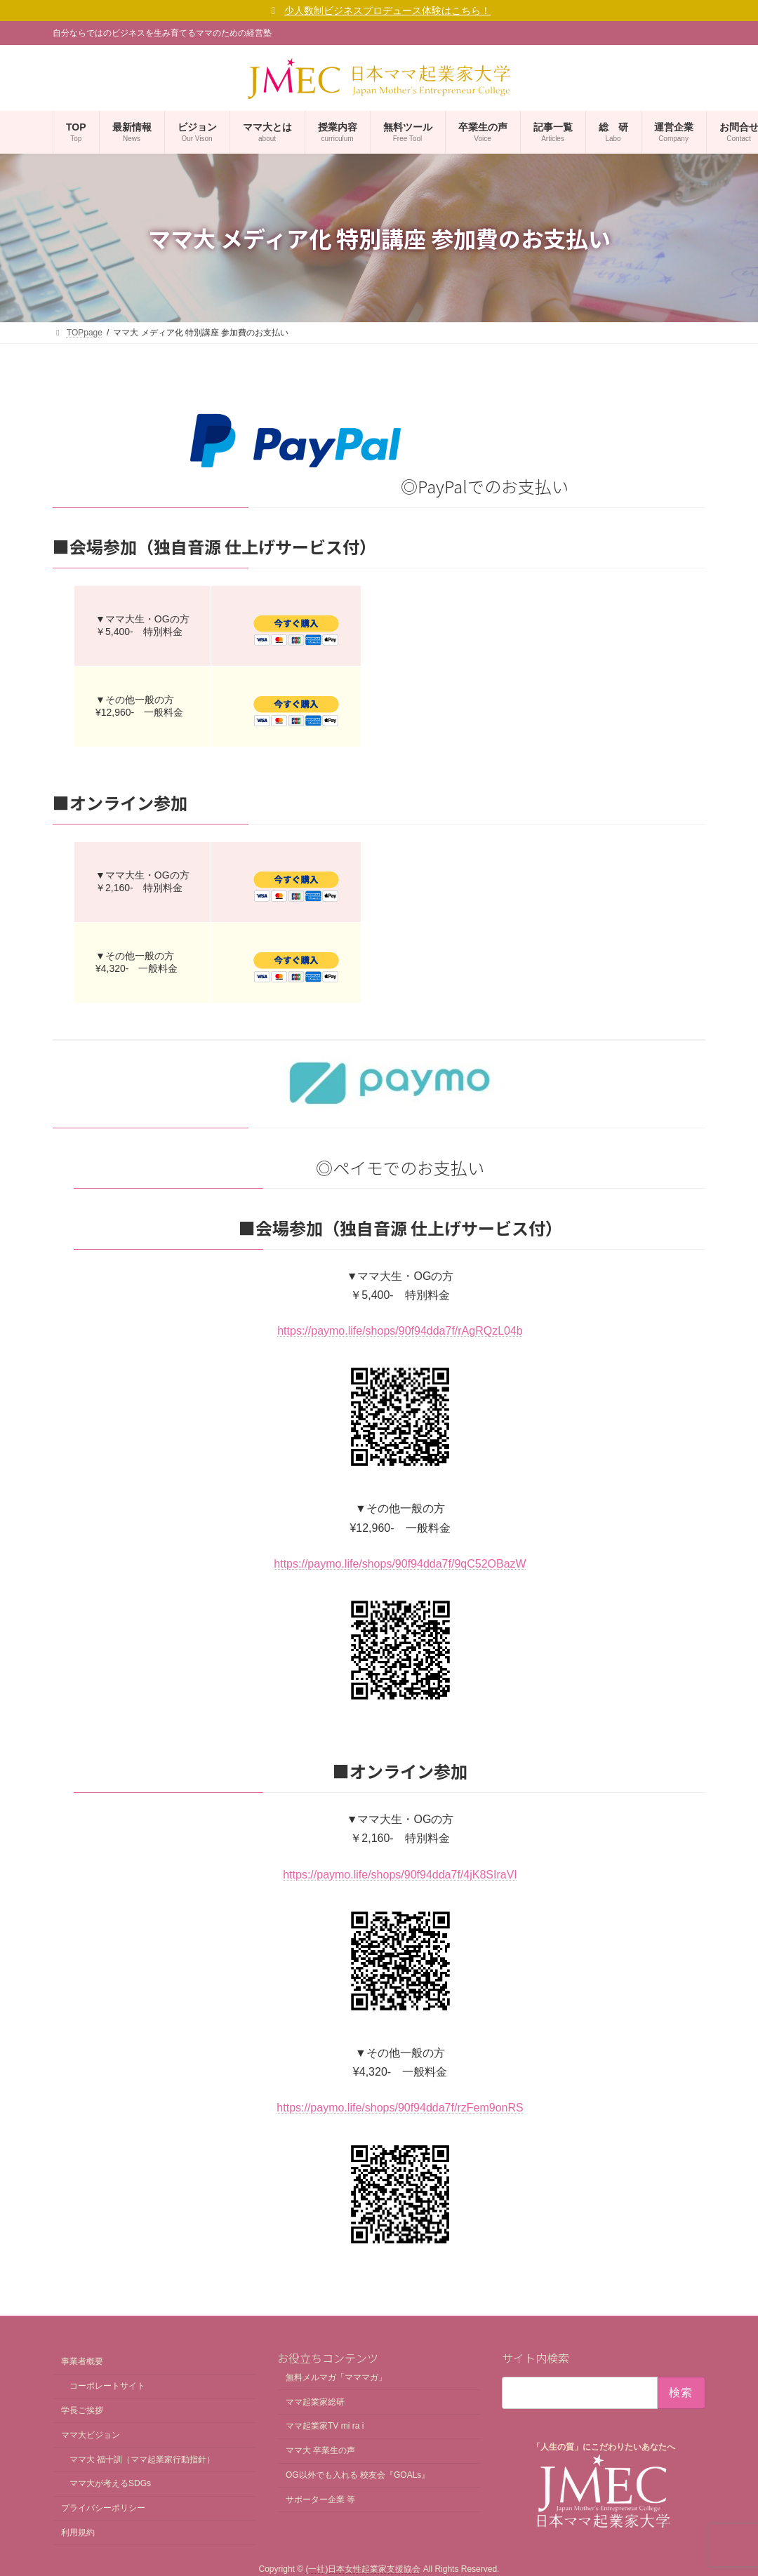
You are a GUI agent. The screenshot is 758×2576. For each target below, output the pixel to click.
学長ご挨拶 (82, 2410)
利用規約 (78, 2532)
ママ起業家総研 (315, 2401)
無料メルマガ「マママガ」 (336, 2377)
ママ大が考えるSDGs (110, 2483)
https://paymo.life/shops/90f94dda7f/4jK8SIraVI (400, 1875)
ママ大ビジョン (90, 2435)
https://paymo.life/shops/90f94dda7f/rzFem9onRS (400, 2108)
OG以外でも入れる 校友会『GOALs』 (358, 2475)
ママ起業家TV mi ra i (325, 2426)
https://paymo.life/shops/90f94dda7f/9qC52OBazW (400, 1564)
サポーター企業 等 (320, 2499)
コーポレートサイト (107, 2386)
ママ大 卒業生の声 (320, 2450)
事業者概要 (82, 2361)
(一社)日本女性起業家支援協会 (362, 2569)
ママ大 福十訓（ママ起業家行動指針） (142, 2459)
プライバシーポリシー (103, 2508)
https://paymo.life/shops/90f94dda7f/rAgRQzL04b (400, 1331)
